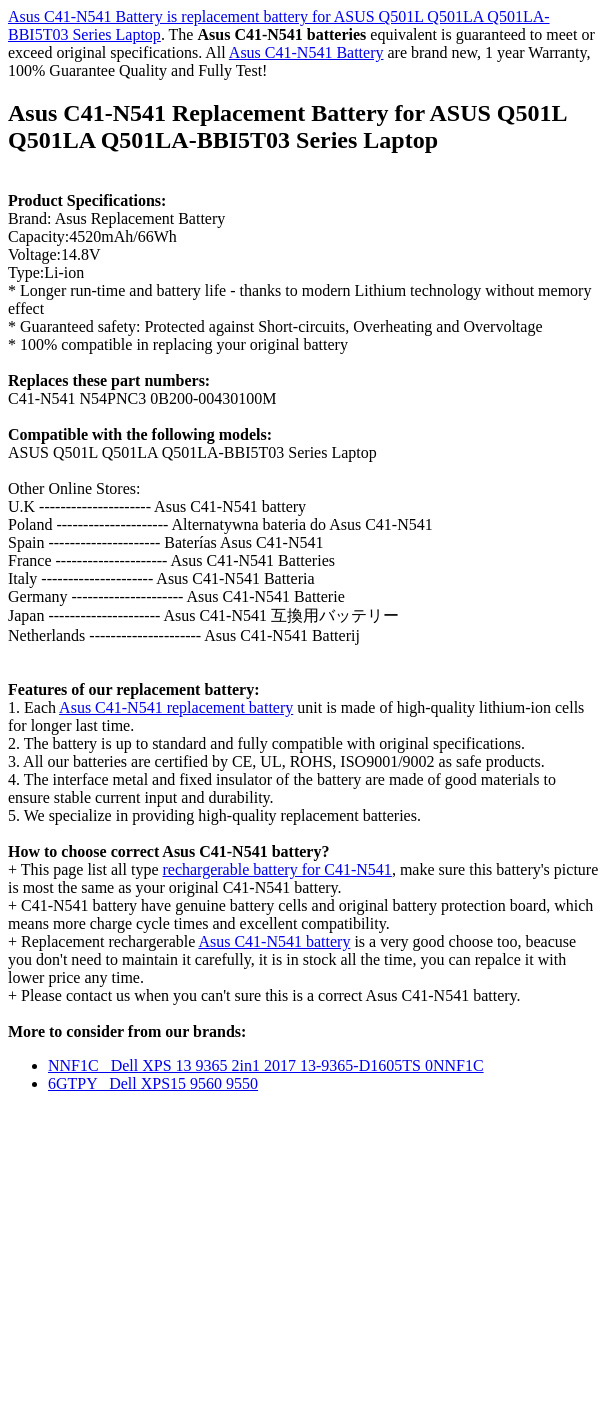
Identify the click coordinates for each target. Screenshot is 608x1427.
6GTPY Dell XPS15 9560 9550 (153, 1083)
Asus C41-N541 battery (274, 941)
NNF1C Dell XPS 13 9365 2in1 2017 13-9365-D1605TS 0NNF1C (266, 1065)
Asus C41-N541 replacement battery (176, 707)
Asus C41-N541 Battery (306, 52)
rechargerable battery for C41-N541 (276, 869)
